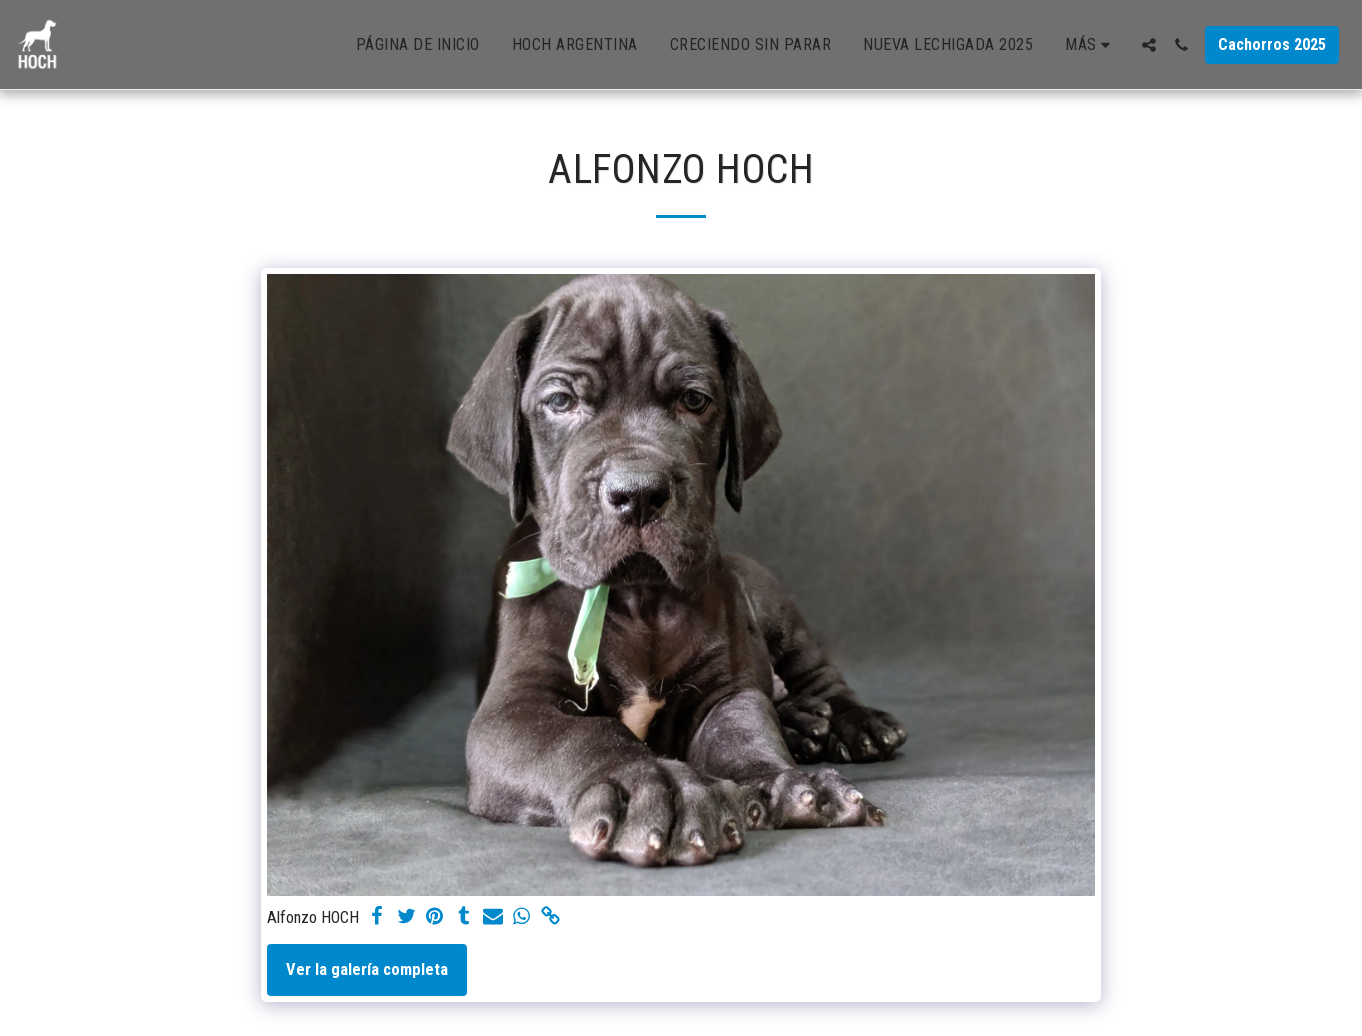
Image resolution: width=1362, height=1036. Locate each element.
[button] (1149, 45)
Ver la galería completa (367, 969)
